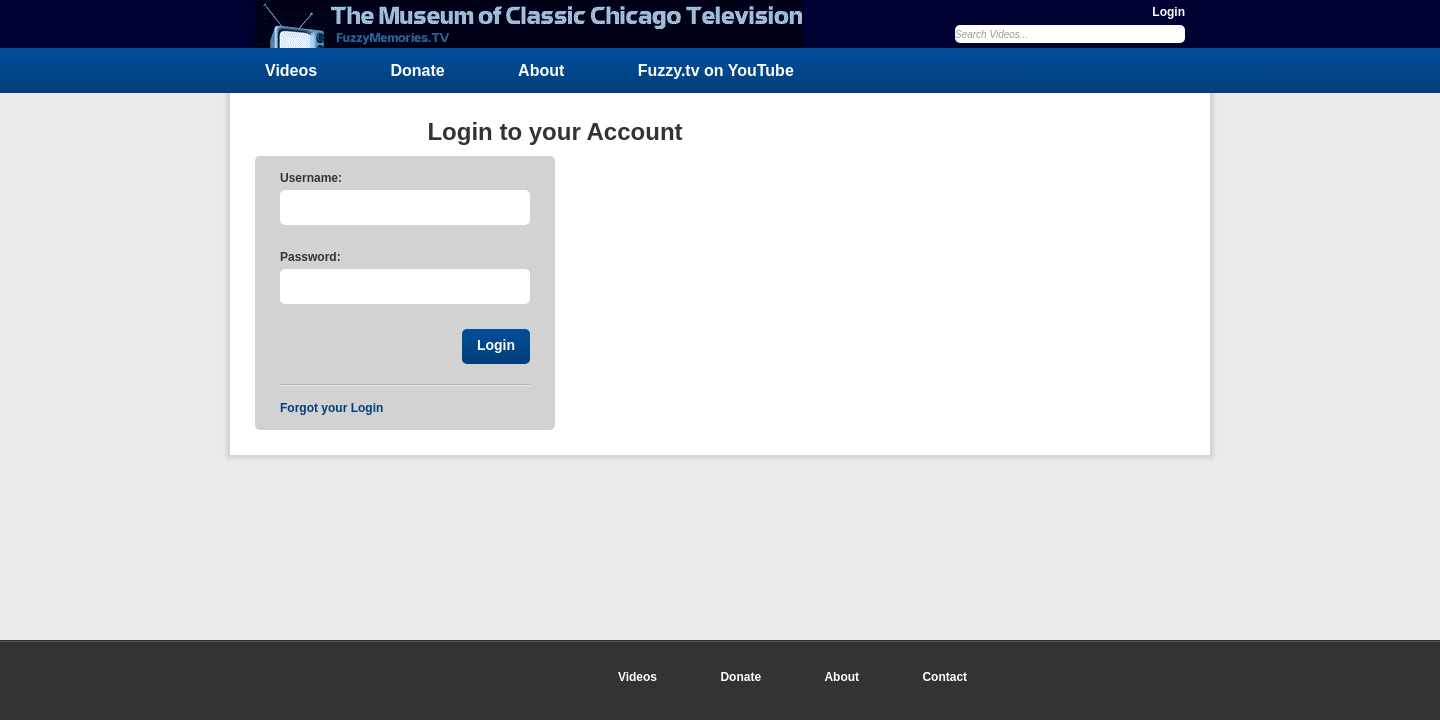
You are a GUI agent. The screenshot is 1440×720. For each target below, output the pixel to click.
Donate (418, 70)
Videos (291, 70)
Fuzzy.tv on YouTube (716, 70)
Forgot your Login (331, 408)
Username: (311, 178)
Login (1168, 12)
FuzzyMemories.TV (537, 24)
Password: (310, 257)
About (541, 70)
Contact (944, 677)
